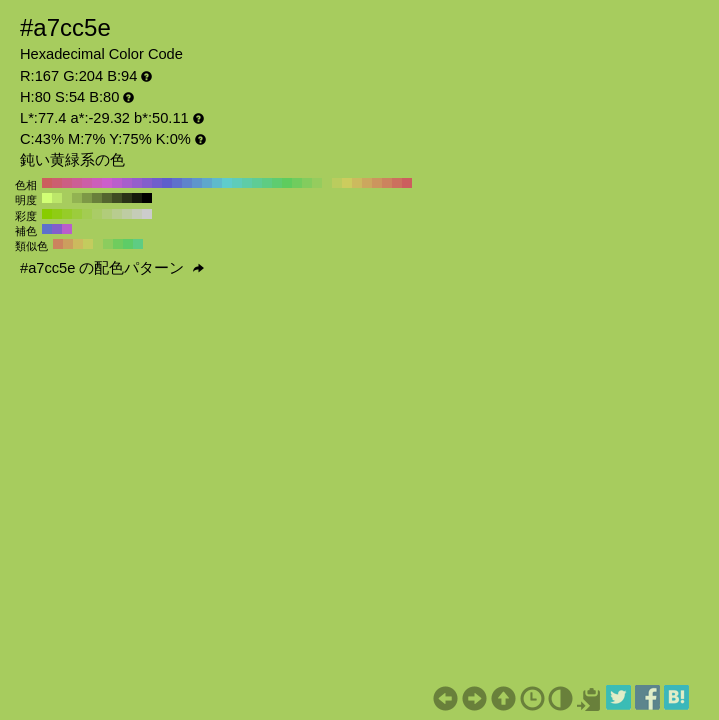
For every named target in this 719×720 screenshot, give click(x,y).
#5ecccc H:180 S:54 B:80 (227, 183)
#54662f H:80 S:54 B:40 (107, 198)
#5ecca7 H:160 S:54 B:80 (247, 183)
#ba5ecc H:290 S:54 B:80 (117, 183)
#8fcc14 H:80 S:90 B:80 (57, 214)
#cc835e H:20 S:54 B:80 (387, 183)
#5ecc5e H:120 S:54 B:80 (287, 183)
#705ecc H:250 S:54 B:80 (157, 183)
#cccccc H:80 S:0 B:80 (147, 214)
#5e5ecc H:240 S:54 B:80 (167, 183)
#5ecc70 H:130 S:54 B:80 (277, 183)
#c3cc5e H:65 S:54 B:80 (88, 244)
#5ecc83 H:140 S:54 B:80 (267, 183)
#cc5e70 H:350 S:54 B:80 (57, 183)
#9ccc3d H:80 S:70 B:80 (77, 214)
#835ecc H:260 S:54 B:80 (147, 183)
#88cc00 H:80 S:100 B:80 (47, 214)
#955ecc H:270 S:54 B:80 (137, 183)
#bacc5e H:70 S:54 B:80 (337, 183)
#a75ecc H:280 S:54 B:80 (127, 183)
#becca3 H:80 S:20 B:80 (127, 214)
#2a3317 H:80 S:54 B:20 (127, 198)
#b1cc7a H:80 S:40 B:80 (107, 214)
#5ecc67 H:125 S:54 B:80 (128, 244)
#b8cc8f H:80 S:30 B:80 (117, 214)
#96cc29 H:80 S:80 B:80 (67, 214)
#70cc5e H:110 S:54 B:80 (297, 183)
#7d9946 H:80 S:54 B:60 (87, 198)
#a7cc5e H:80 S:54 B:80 (327, 183)
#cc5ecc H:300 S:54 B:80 (107, 183)
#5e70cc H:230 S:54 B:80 (177, 183)
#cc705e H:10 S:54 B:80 (397, 183)
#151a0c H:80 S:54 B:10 (137, 198)
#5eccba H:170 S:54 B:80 (237, 183)
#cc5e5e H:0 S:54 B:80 (407, 183)
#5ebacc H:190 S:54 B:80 (217, 183)
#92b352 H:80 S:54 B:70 (77, 198)
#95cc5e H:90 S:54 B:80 (317, 183)
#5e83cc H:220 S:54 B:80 (187, 183)
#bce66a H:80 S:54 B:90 (57, 198)
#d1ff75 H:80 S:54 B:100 (47, 198)
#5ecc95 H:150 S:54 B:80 (257, 183)
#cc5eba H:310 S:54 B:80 (97, 183)
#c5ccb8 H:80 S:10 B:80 (137, 214)
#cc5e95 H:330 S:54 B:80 (77, 183)
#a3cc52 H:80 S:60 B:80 (87, 214)
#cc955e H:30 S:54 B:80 (377, 183)
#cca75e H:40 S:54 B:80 (367, 183)
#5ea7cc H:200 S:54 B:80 (207, 183)
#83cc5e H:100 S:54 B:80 (307, 183)
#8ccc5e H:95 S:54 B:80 (108, 244)
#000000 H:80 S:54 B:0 (147, 198)
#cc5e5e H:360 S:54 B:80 (47, 183)
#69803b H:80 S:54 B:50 (97, 198)
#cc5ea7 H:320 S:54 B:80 (87, 183)
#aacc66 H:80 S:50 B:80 (97, 214)
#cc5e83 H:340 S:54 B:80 (67, 183)
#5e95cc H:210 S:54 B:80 (197, 183)
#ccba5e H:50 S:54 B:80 (357, 183)
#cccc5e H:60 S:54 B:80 (347, 183)
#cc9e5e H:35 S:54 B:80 (68, 244)
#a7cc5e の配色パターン (112, 268)
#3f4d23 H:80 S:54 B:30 (117, 198)
